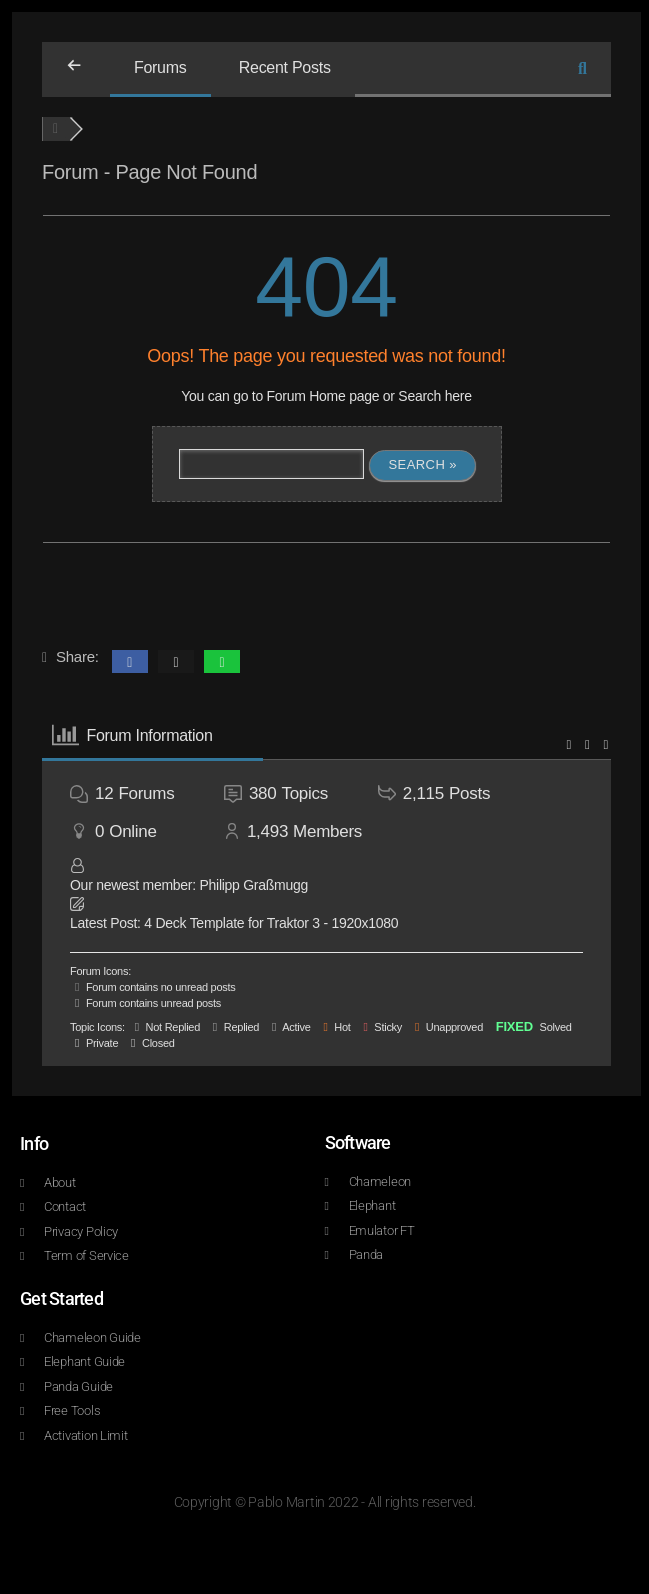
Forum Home (306, 396)
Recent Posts (285, 67)
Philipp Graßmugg (253, 885)
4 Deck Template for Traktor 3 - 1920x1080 (271, 923)
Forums (160, 67)
